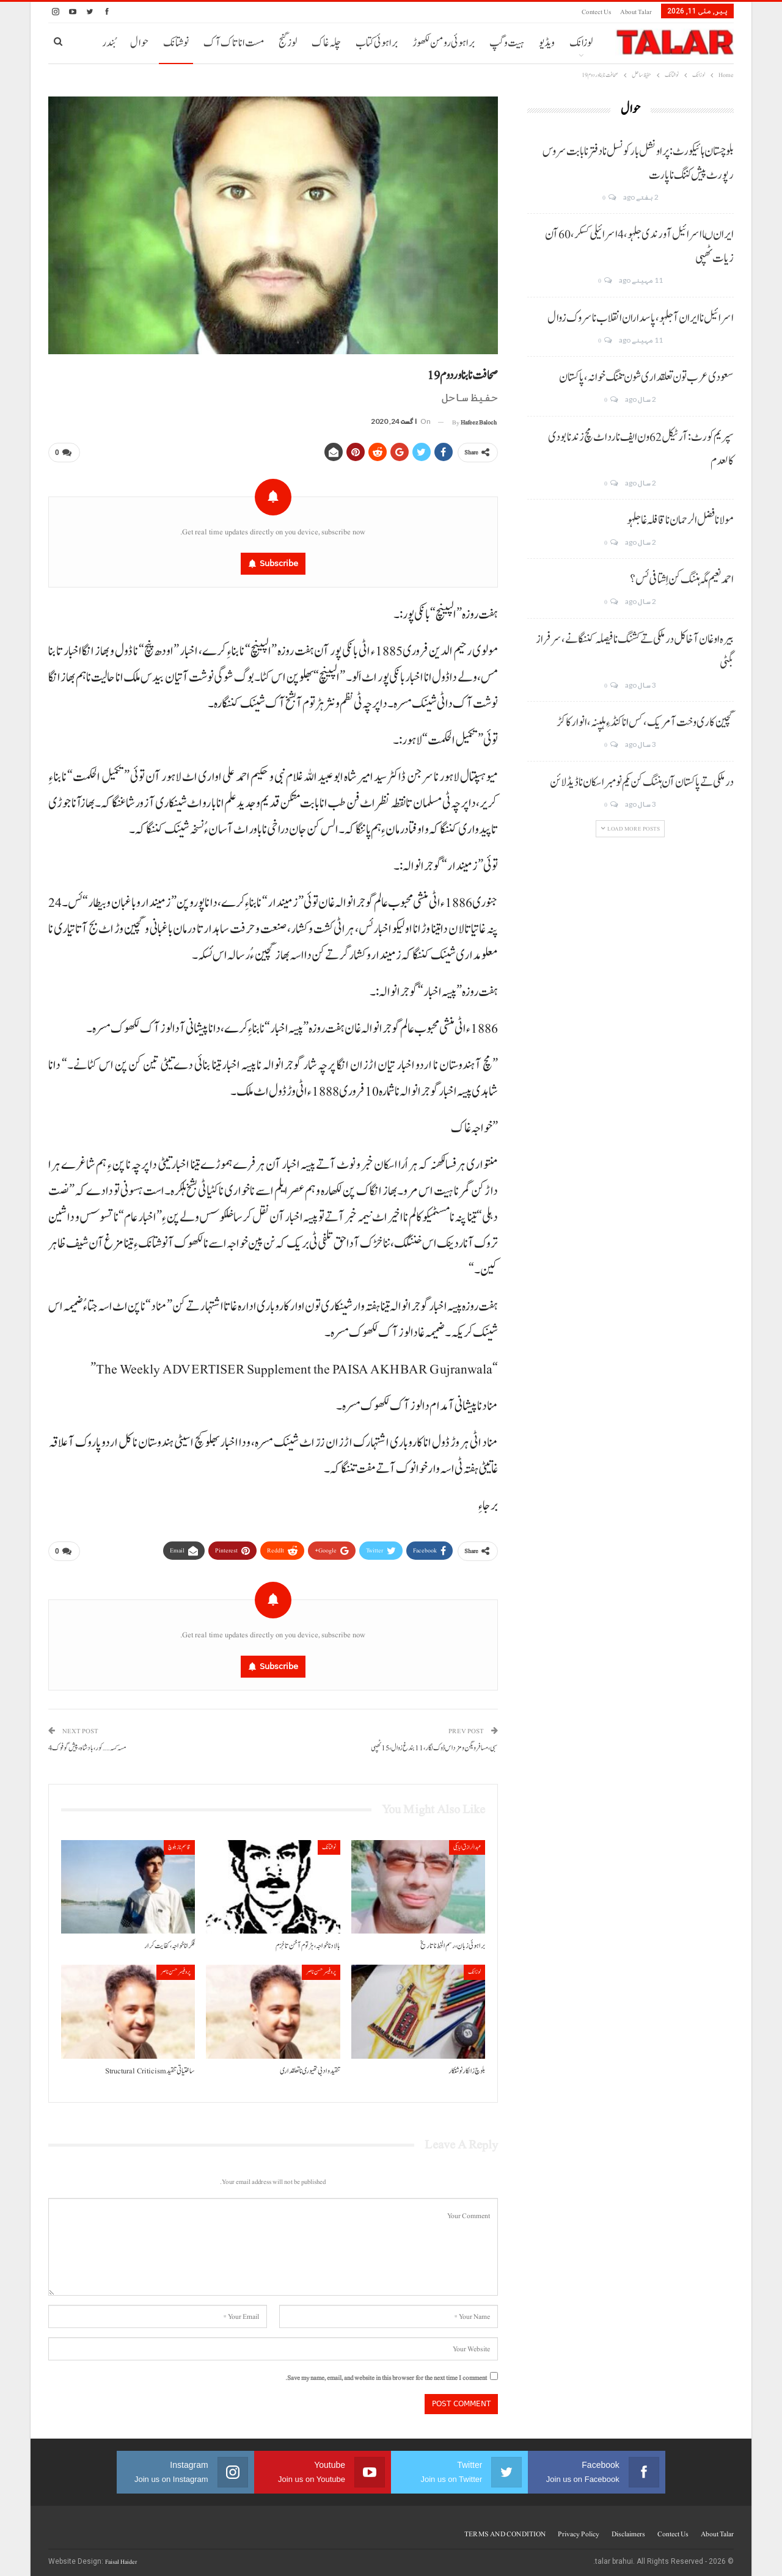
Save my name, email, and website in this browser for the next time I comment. (386, 2373)
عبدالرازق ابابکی (467, 1842)
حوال (139, 43)
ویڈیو (547, 43)
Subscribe (279, 561)
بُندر (108, 43)
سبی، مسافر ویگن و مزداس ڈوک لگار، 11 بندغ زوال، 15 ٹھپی (434, 1743)
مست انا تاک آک (233, 43)
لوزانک (581, 43)
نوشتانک (176, 43)
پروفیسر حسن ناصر (321, 1967)
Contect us (596, 12)
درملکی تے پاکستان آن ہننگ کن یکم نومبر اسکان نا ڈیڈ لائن (642, 782)
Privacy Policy (578, 2529)
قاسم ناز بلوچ (179, 1842)
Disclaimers (628, 2529)
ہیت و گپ (506, 43)
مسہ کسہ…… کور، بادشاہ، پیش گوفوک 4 (87, 1743)
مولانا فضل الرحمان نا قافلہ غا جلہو (680, 520)
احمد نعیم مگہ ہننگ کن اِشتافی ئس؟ (682, 579)
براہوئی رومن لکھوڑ (443, 43)
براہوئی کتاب (377, 43)
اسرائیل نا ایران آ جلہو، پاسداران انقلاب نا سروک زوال (640, 318)
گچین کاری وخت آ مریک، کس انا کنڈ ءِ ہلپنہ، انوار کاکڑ (645, 722)
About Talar (636, 12)
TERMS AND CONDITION (505, 2529)
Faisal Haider (121, 2557)
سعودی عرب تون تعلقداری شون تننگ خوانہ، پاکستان (646, 377)
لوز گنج (288, 43)
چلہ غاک (326, 43)
